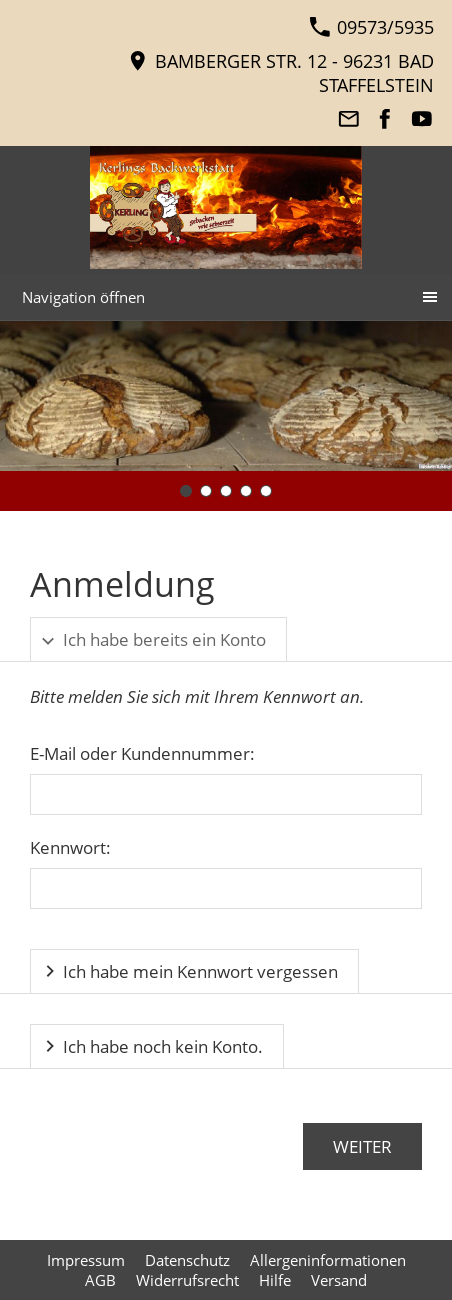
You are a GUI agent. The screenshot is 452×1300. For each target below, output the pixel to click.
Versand (339, 1280)
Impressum (86, 1260)
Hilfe (275, 1280)
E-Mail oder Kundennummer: (142, 753)
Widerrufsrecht (187, 1280)
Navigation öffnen (83, 297)
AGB (100, 1280)
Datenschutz (187, 1260)
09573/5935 (371, 27)
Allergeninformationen (328, 1260)
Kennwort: (70, 847)
